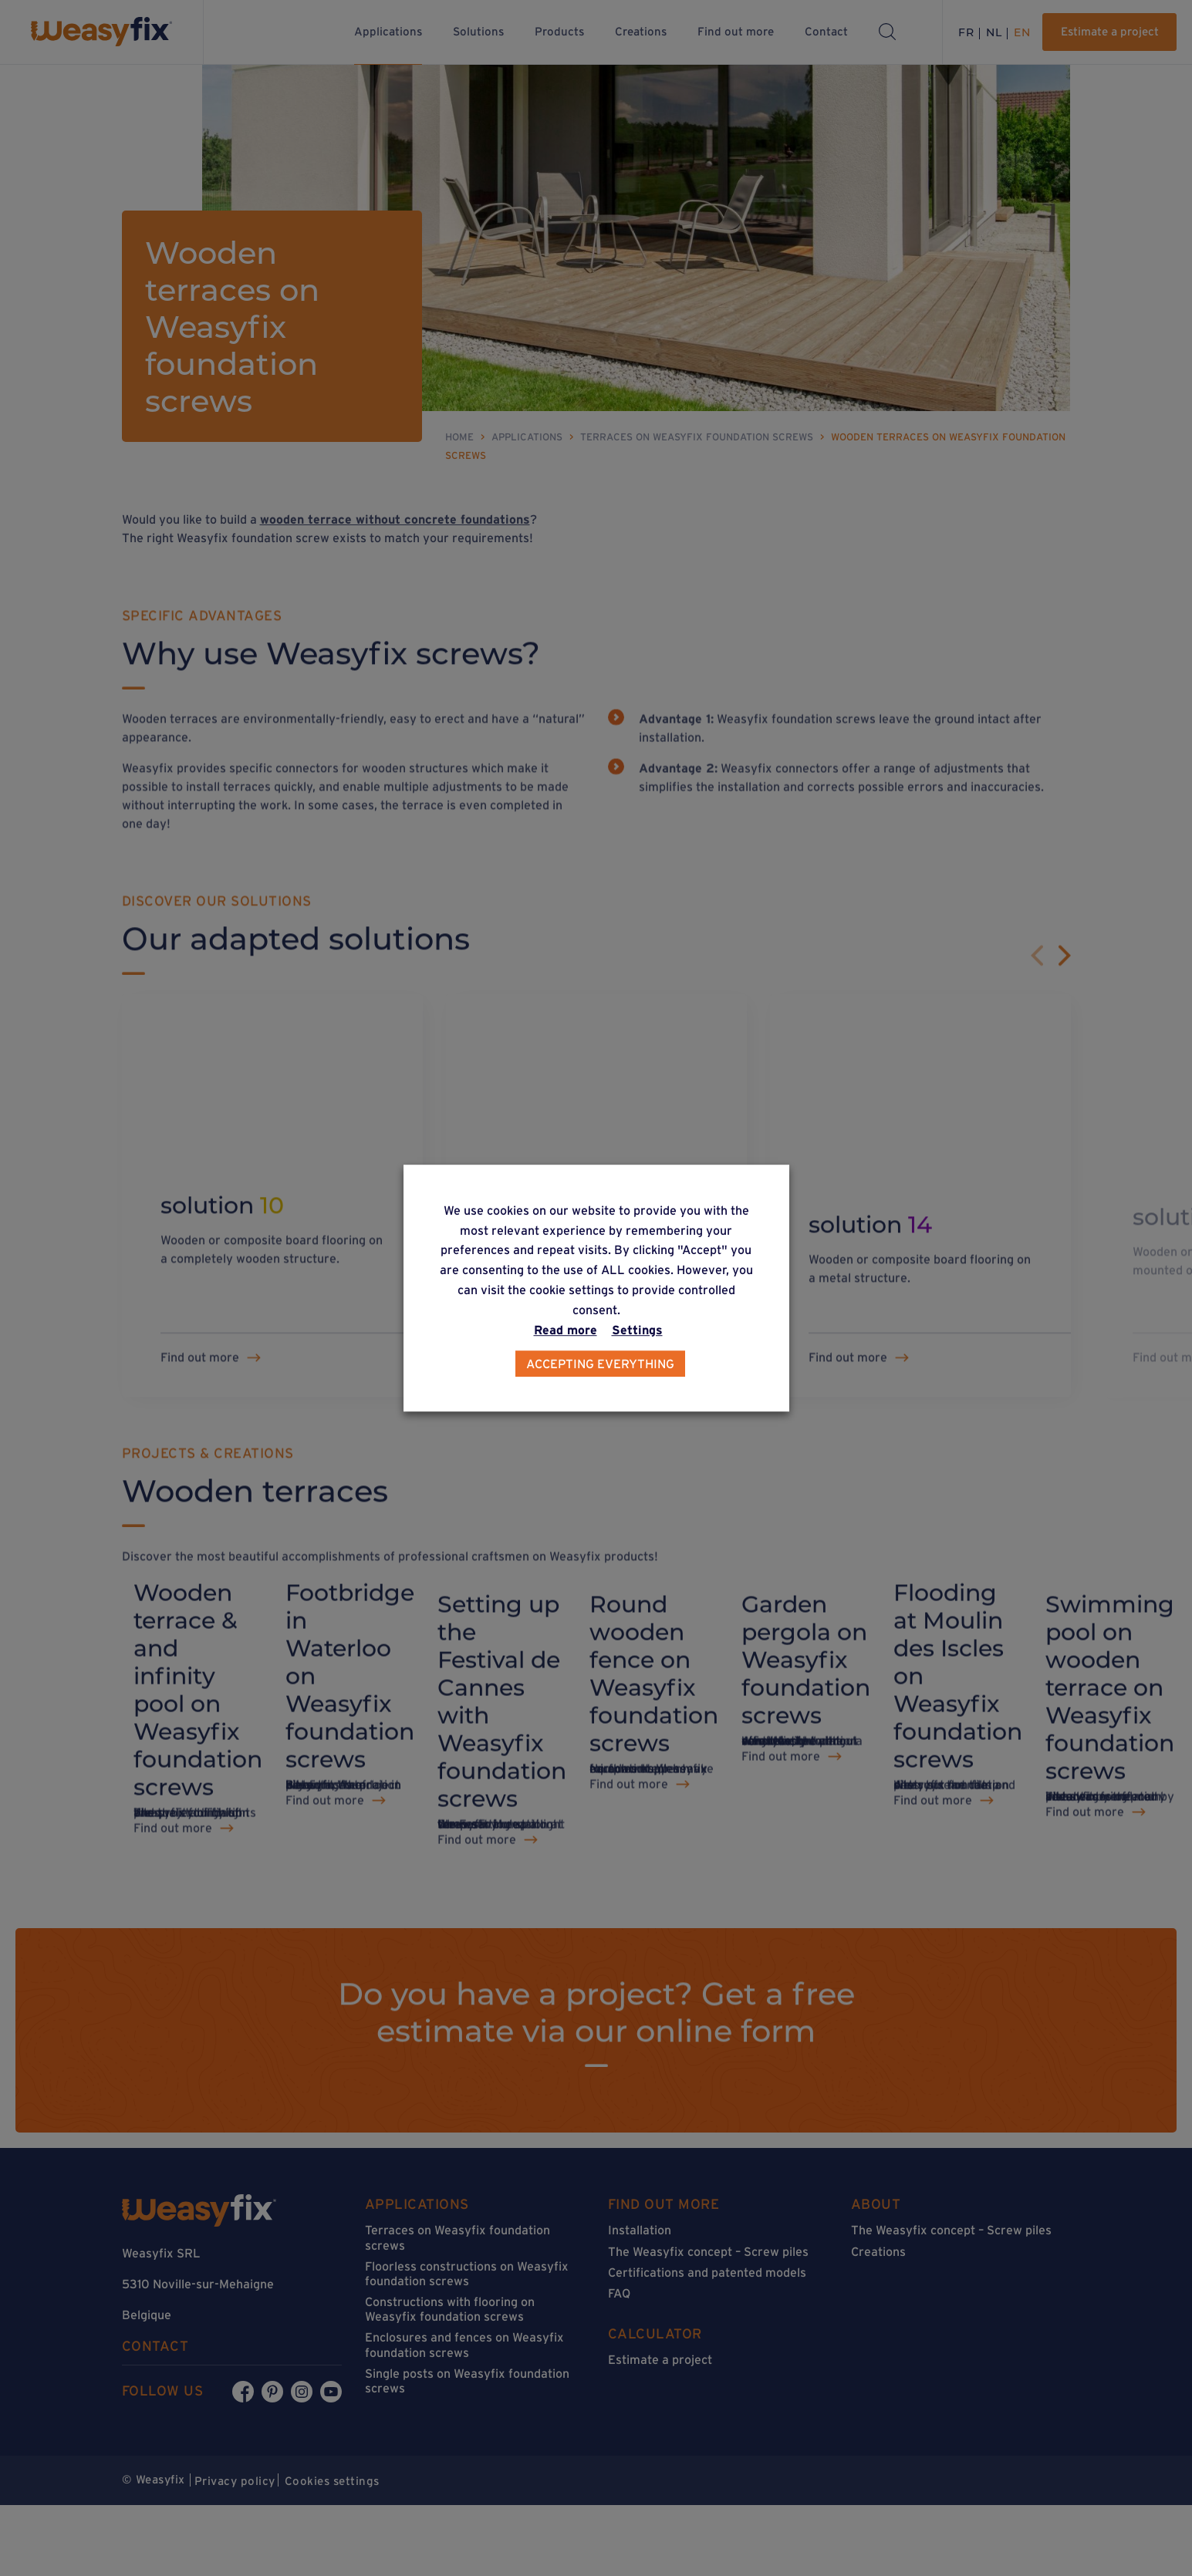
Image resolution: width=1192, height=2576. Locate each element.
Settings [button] (637, 1330)
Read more (565, 1330)
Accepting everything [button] (600, 1364)
